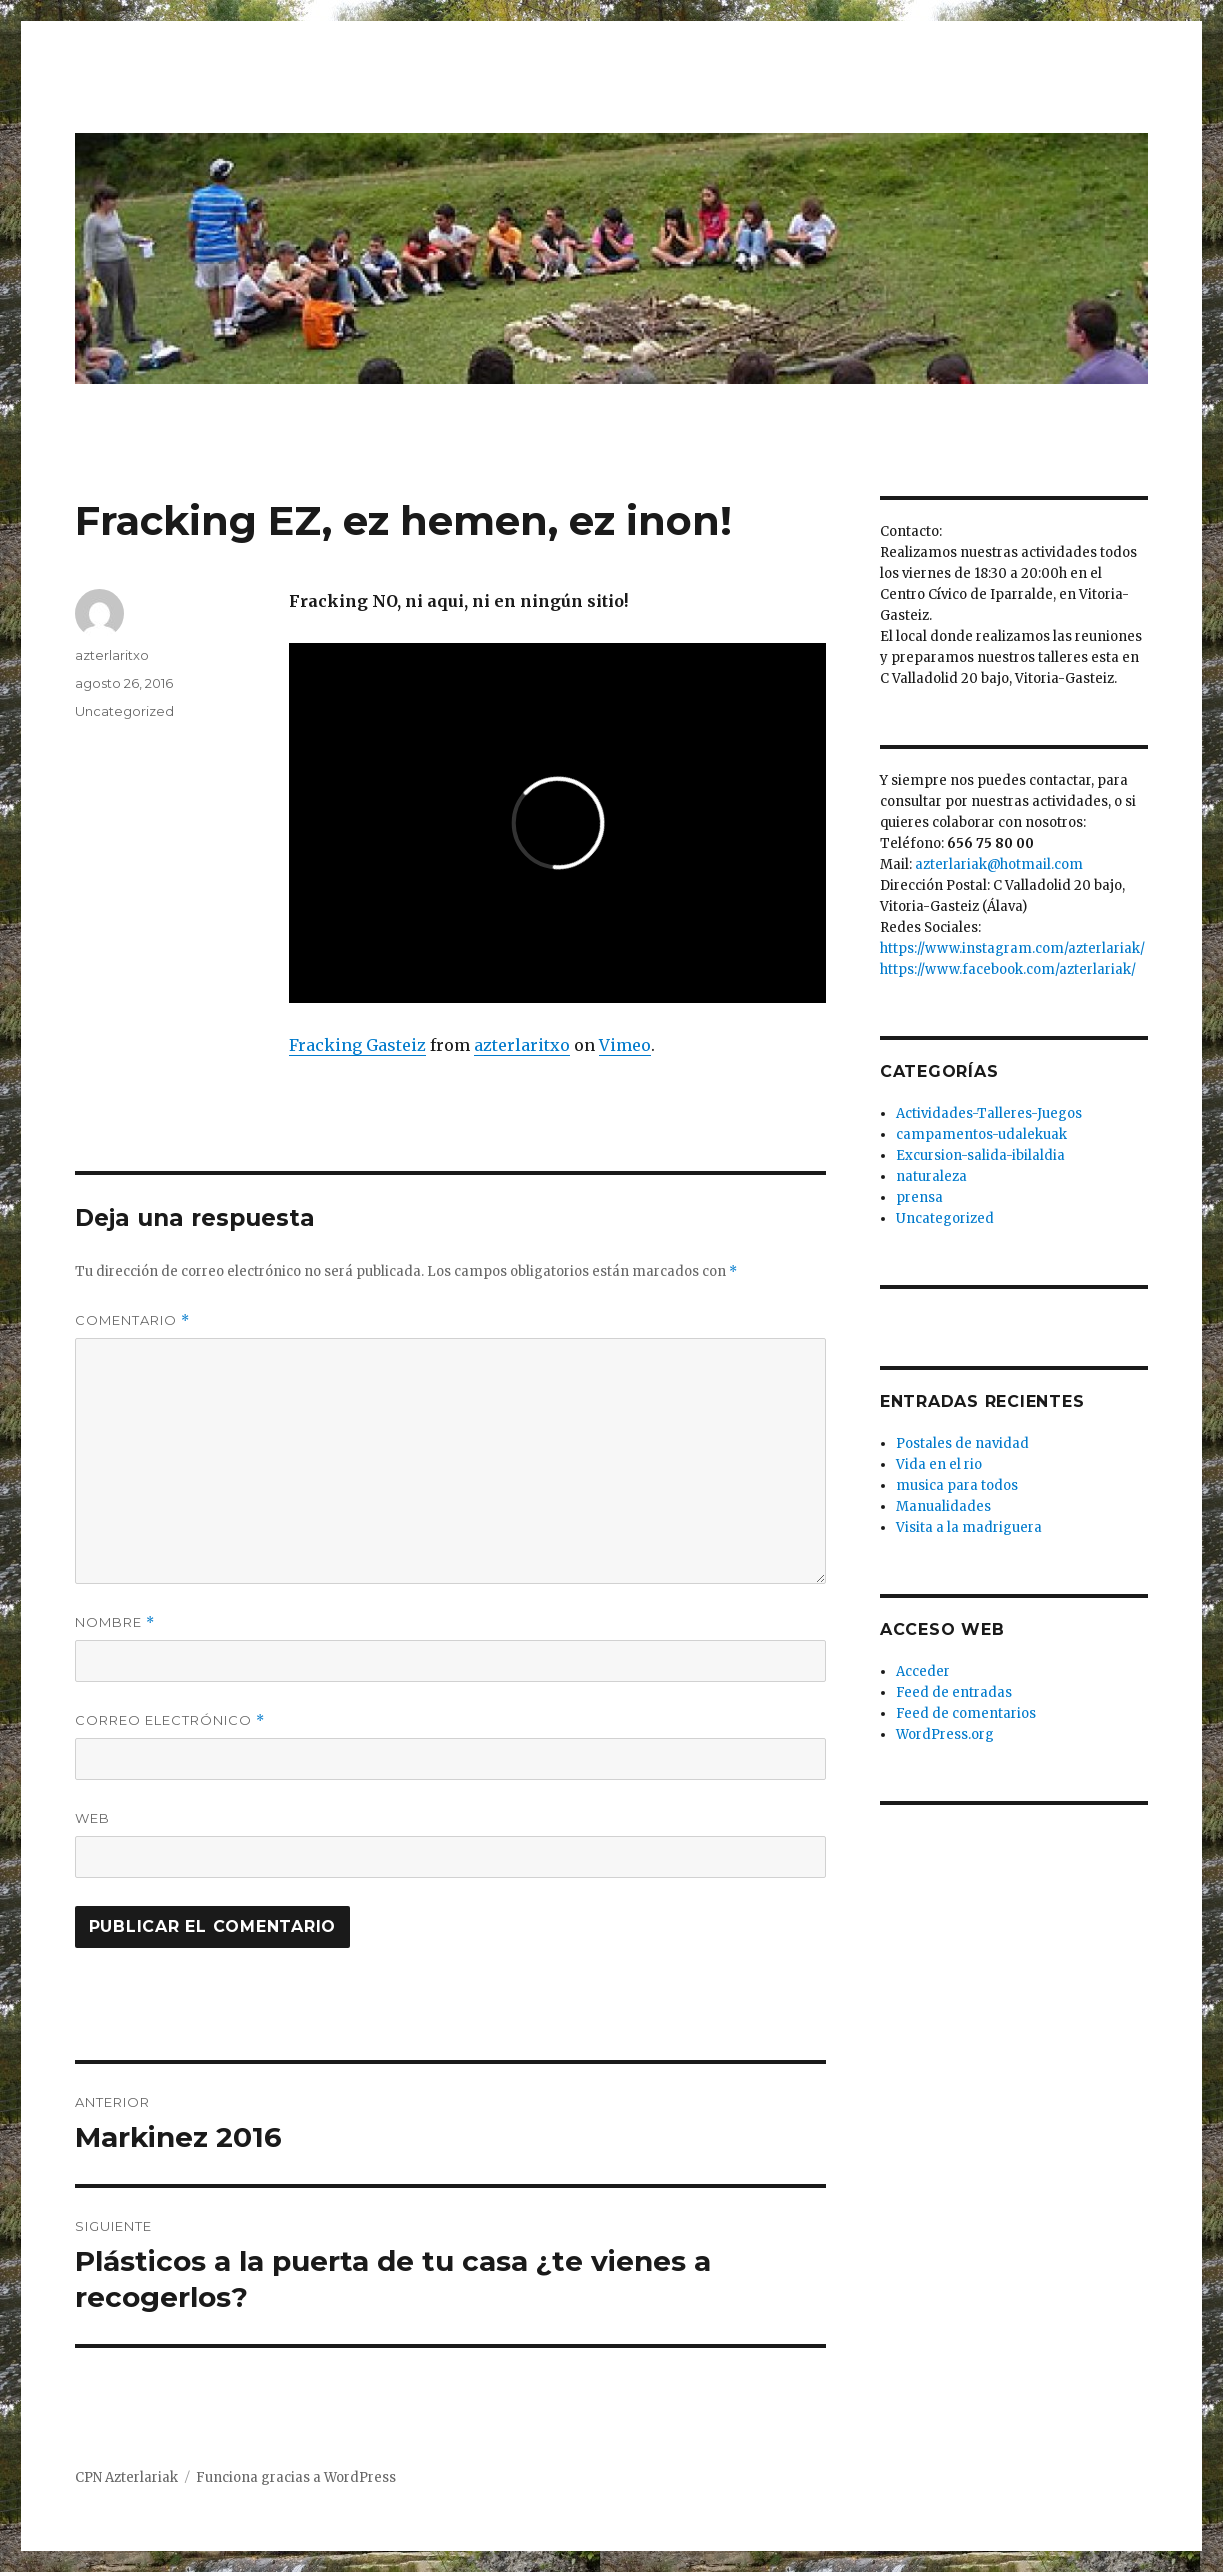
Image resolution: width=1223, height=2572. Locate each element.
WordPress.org (945, 1734)
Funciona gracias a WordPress (296, 2477)
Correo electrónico (170, 1720)
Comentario (132, 1320)
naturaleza (931, 1176)
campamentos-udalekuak (981, 1134)
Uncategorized (124, 711)
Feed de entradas (954, 1692)
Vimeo (625, 1045)
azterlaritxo (522, 1045)
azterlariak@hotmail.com (999, 864)
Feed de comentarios (966, 1713)
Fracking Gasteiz (357, 1045)
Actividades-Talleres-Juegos (989, 1113)
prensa (919, 1197)
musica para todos (957, 1485)
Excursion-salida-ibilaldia (980, 1155)
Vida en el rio (939, 1464)
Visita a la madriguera (969, 1527)
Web (92, 1818)
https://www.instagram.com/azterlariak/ (1012, 948)
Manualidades (943, 1506)
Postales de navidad (962, 1443)
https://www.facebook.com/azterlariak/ (1008, 969)
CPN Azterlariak (126, 2477)
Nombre (115, 1622)
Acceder (923, 1671)
